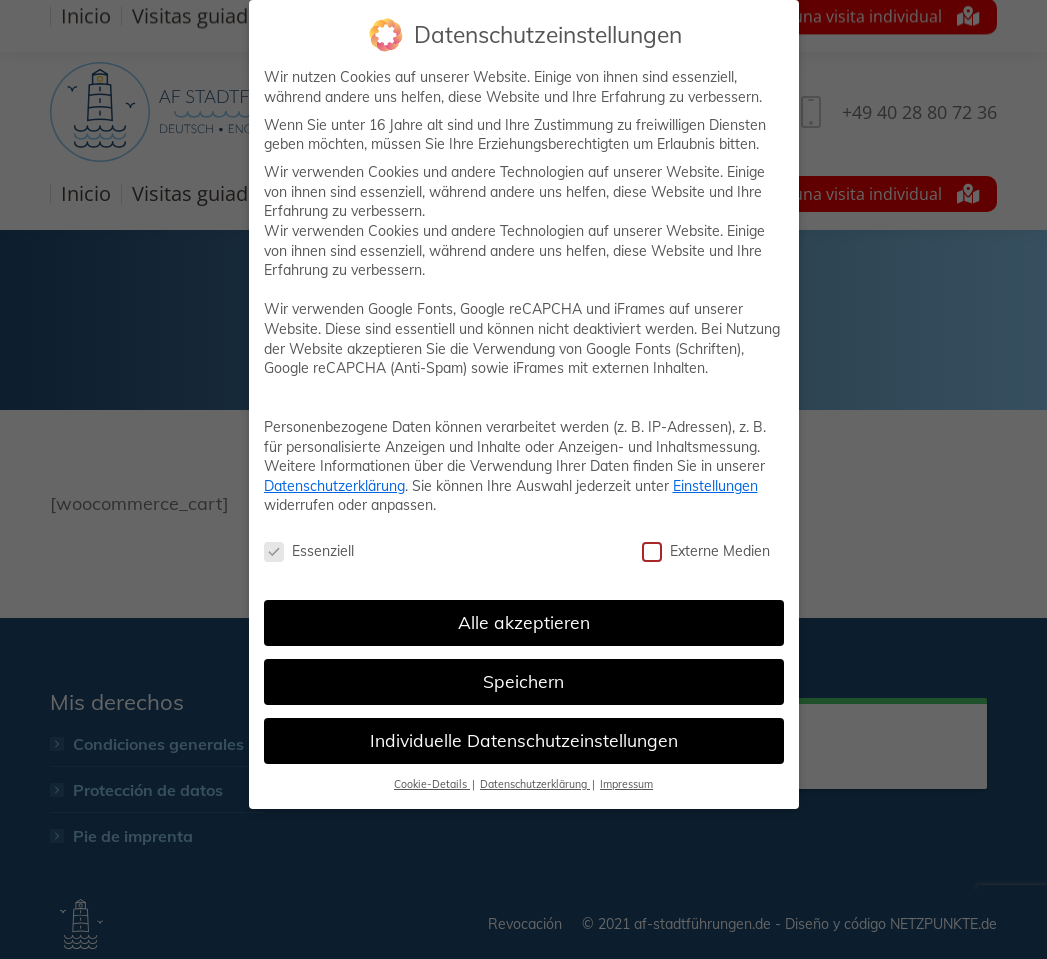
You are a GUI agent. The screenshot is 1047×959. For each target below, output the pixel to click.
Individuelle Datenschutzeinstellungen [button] (524, 740)
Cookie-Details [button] (432, 784)
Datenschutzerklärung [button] (535, 784)
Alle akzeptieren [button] (524, 622)
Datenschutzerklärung (334, 486)
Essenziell (309, 551)
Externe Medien (706, 551)
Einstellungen (715, 486)
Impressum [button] (626, 784)
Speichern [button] (523, 681)
